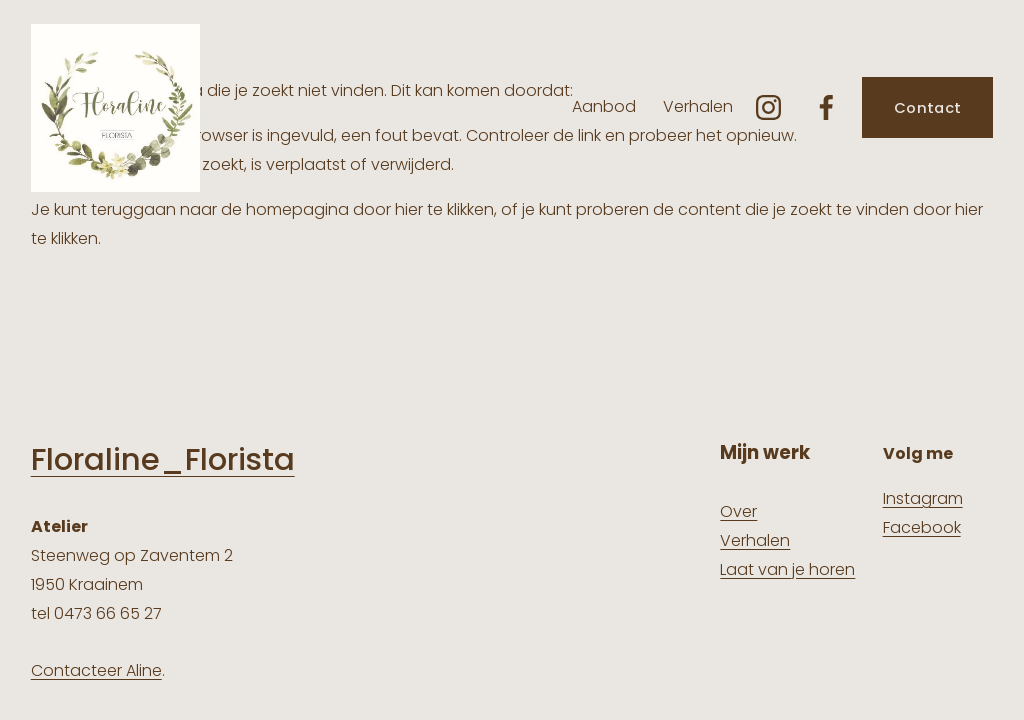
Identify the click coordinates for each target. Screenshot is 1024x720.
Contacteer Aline (96, 670)
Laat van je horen (787, 569)
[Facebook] (826, 107)
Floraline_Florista (163, 460)
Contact (927, 107)
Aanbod (604, 106)
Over (738, 511)
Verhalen (698, 106)
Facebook (922, 527)
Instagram (923, 498)
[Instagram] (768, 107)
